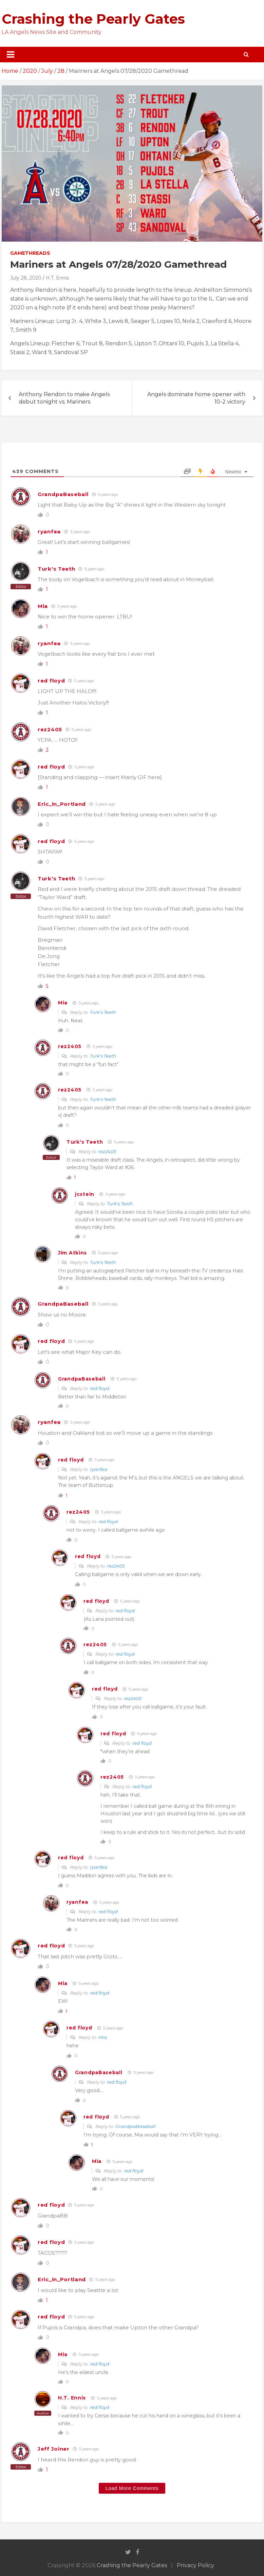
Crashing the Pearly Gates (93, 19)
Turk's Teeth (56, 569)
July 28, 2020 (25, 278)
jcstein (84, 1194)
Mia (43, 606)
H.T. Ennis (57, 278)
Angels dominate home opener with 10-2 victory (196, 398)
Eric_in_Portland (62, 804)
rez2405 (50, 729)
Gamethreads (30, 253)
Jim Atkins (72, 1253)
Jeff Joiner (54, 2449)
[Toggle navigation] (10, 54)
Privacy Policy (195, 2565)
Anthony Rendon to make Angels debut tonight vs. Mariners (64, 398)
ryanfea (49, 531)
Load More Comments (132, 2488)
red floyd (51, 680)
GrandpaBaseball (63, 494)
